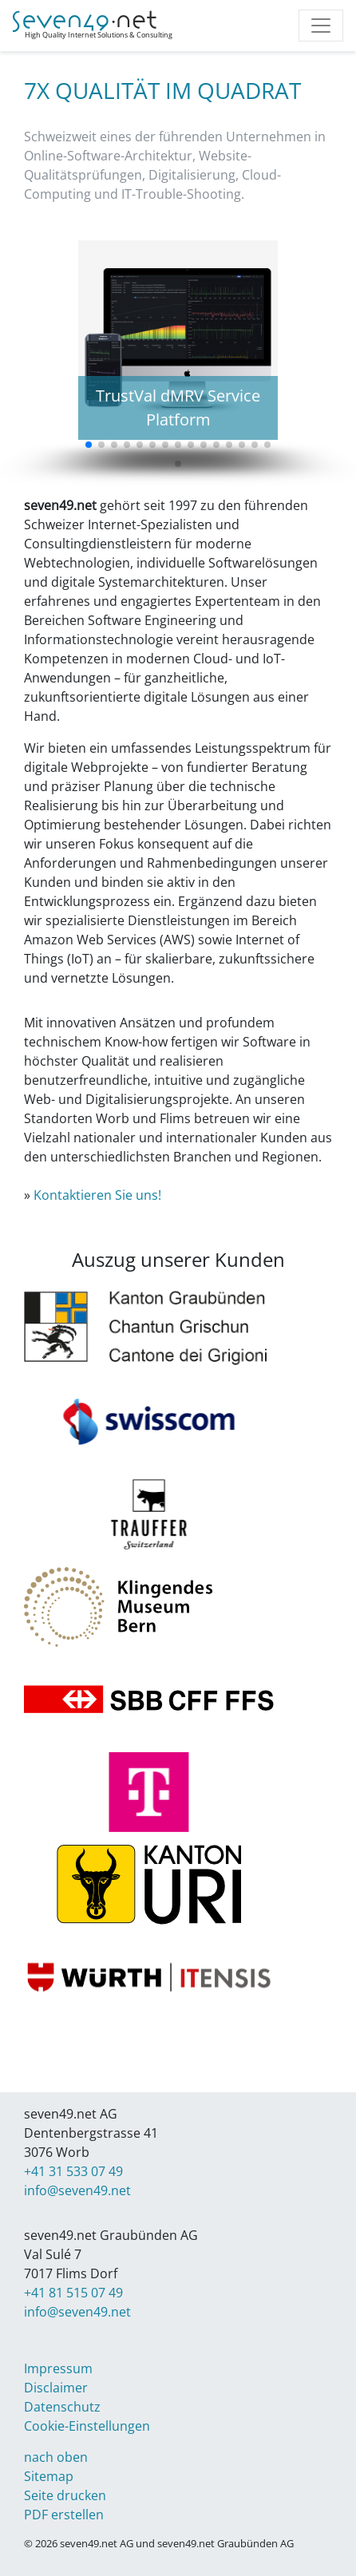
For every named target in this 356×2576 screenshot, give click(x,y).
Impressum (58, 2368)
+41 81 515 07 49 (73, 2292)
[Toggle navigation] (321, 26)
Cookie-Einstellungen (87, 2426)
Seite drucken (65, 2495)
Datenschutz (62, 2407)
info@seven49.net (77, 2190)
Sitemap (48, 2476)
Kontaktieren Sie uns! (97, 1195)
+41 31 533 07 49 (73, 2171)
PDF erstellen (64, 2514)
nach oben (56, 2457)
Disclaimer (56, 2387)
